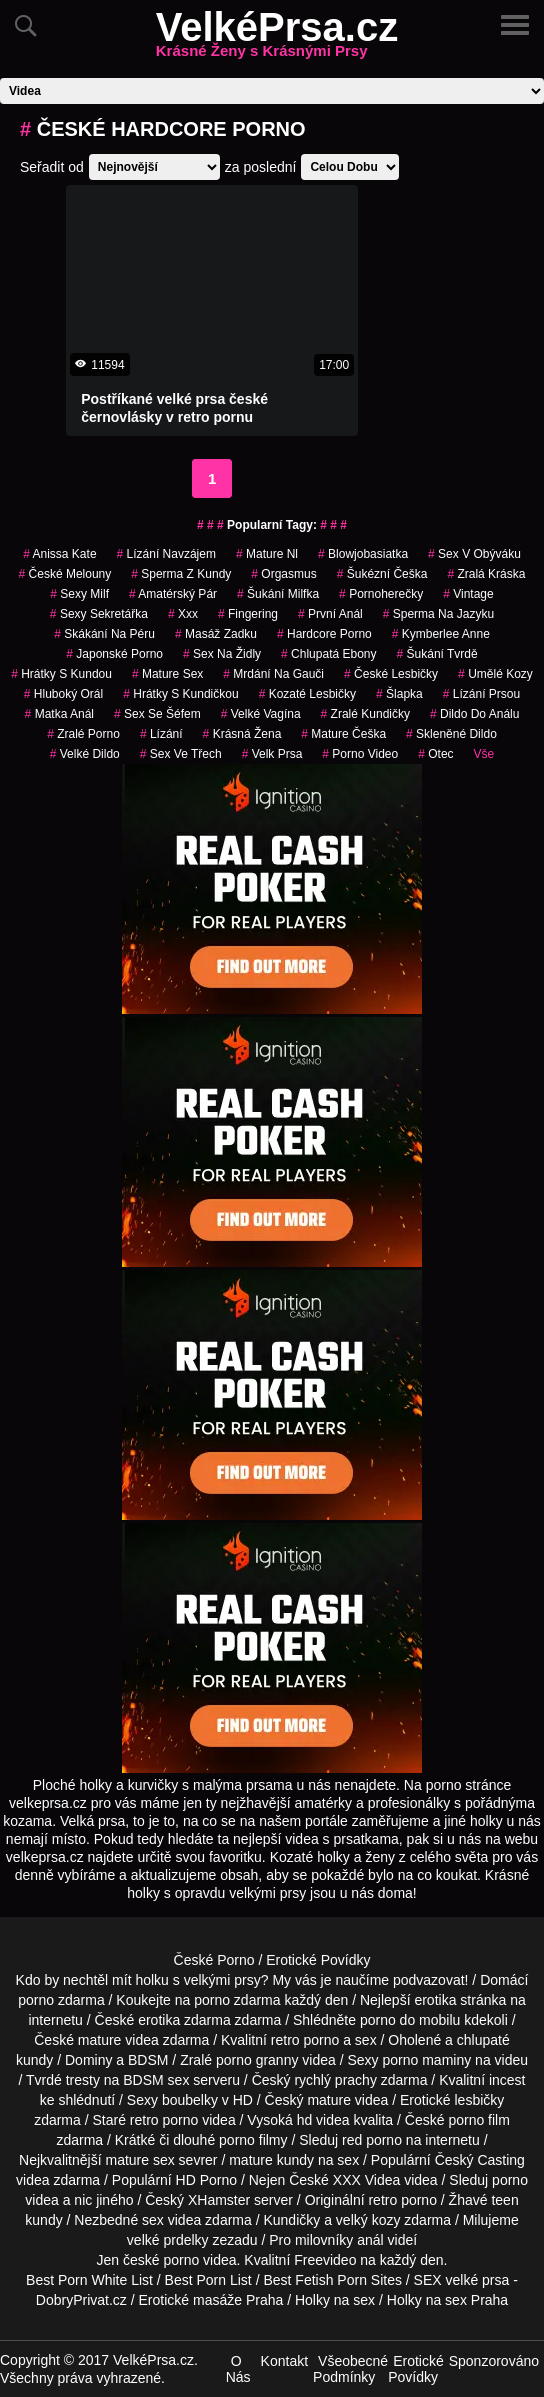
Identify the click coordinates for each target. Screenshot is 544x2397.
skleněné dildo (451, 734)
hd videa (323, 2120)
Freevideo (325, 2260)
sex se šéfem (157, 714)
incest (507, 2080)
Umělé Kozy (495, 674)
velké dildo (85, 754)
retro (382, 2200)
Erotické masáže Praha (211, 2300)
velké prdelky (168, 2240)
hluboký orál (63, 694)
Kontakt (284, 2361)
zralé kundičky (365, 714)
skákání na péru (104, 634)
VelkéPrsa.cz (277, 39)
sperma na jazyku (438, 614)
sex (153, 2220)
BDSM (148, 2060)
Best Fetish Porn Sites (332, 2280)
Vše (484, 754)
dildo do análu (474, 714)
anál (370, 2240)
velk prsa (272, 754)
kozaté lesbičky (307, 694)
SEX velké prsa (462, 2280)
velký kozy (368, 2220)
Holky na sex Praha (447, 2300)
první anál (330, 614)
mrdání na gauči (273, 674)
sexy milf (79, 594)
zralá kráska (486, 574)
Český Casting (480, 2160)
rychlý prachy (335, 2080)
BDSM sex (156, 2080)
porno (36, 2000)
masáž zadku (216, 634)
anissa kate (59, 554)
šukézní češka (382, 574)
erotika (435, 2000)
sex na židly (222, 654)
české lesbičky (391, 674)
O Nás (238, 2369)
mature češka (343, 734)
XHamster (219, 2200)
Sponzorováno (494, 2361)
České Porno (214, 1960)
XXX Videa (366, 2180)
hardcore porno (324, 634)
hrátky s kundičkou (180, 694)
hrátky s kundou (61, 674)
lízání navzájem (166, 554)
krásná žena (242, 734)
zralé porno (83, 734)
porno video (360, 754)
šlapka (399, 694)
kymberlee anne (441, 634)
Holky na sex (335, 2300)
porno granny (257, 2060)
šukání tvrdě (437, 654)
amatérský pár (173, 594)
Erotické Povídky (318, 1960)
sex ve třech (181, 754)
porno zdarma (237, 2000)
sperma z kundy (181, 574)
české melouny (65, 574)
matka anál (59, 714)
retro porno (305, 2040)
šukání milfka (278, 594)
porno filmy (253, 2140)
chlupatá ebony (328, 654)
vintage (468, 594)
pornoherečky (381, 594)
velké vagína (261, 714)
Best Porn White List (89, 2280)
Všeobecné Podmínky (350, 2369)
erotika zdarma (184, 2020)
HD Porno (206, 2180)
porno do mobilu (410, 2020)
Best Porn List (208, 2280)
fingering (248, 614)
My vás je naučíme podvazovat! (370, 1980)
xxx (183, 614)
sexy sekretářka (99, 614)
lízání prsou (481, 694)
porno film (478, 2120)
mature (100, 2040)
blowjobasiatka (363, 554)
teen (504, 2200)
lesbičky (479, 2100)
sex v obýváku (474, 554)
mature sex (167, 674)
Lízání (161, 734)
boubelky (190, 2100)
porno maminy (427, 2060)
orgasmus (283, 574)
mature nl (267, 554)
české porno (161, 2260)
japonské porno (114, 654)
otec (435, 754)
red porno (372, 2140)
